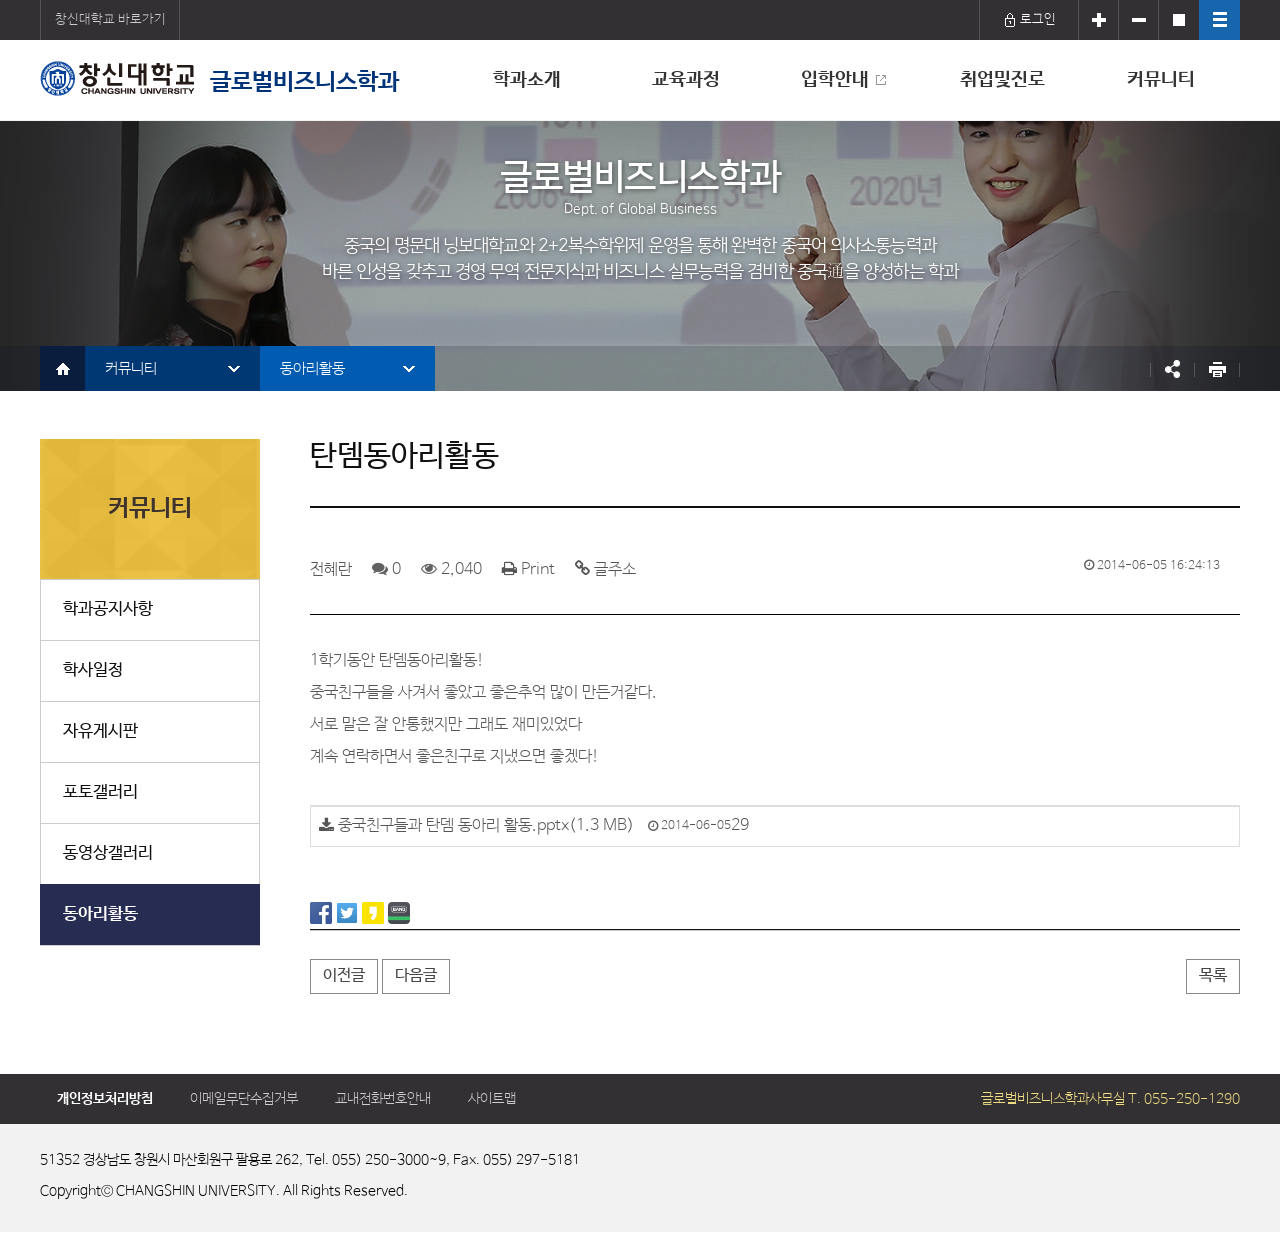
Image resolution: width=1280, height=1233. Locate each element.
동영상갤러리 (108, 853)
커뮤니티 (1161, 80)
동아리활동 (312, 368)
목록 (1213, 975)
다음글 (416, 975)
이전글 (344, 975)
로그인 (1029, 19)
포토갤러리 (100, 792)
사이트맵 (492, 1099)
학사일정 (93, 670)
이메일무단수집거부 (244, 1099)
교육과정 (686, 80)
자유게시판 (100, 731)
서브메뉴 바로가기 (0, 0)
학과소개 (527, 80)
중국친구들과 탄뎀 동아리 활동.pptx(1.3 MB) (486, 825)
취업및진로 (1002, 80)
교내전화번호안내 (383, 1099)
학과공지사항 (108, 609)
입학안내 (835, 80)
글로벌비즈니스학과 (219, 78)
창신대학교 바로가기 (110, 19)
